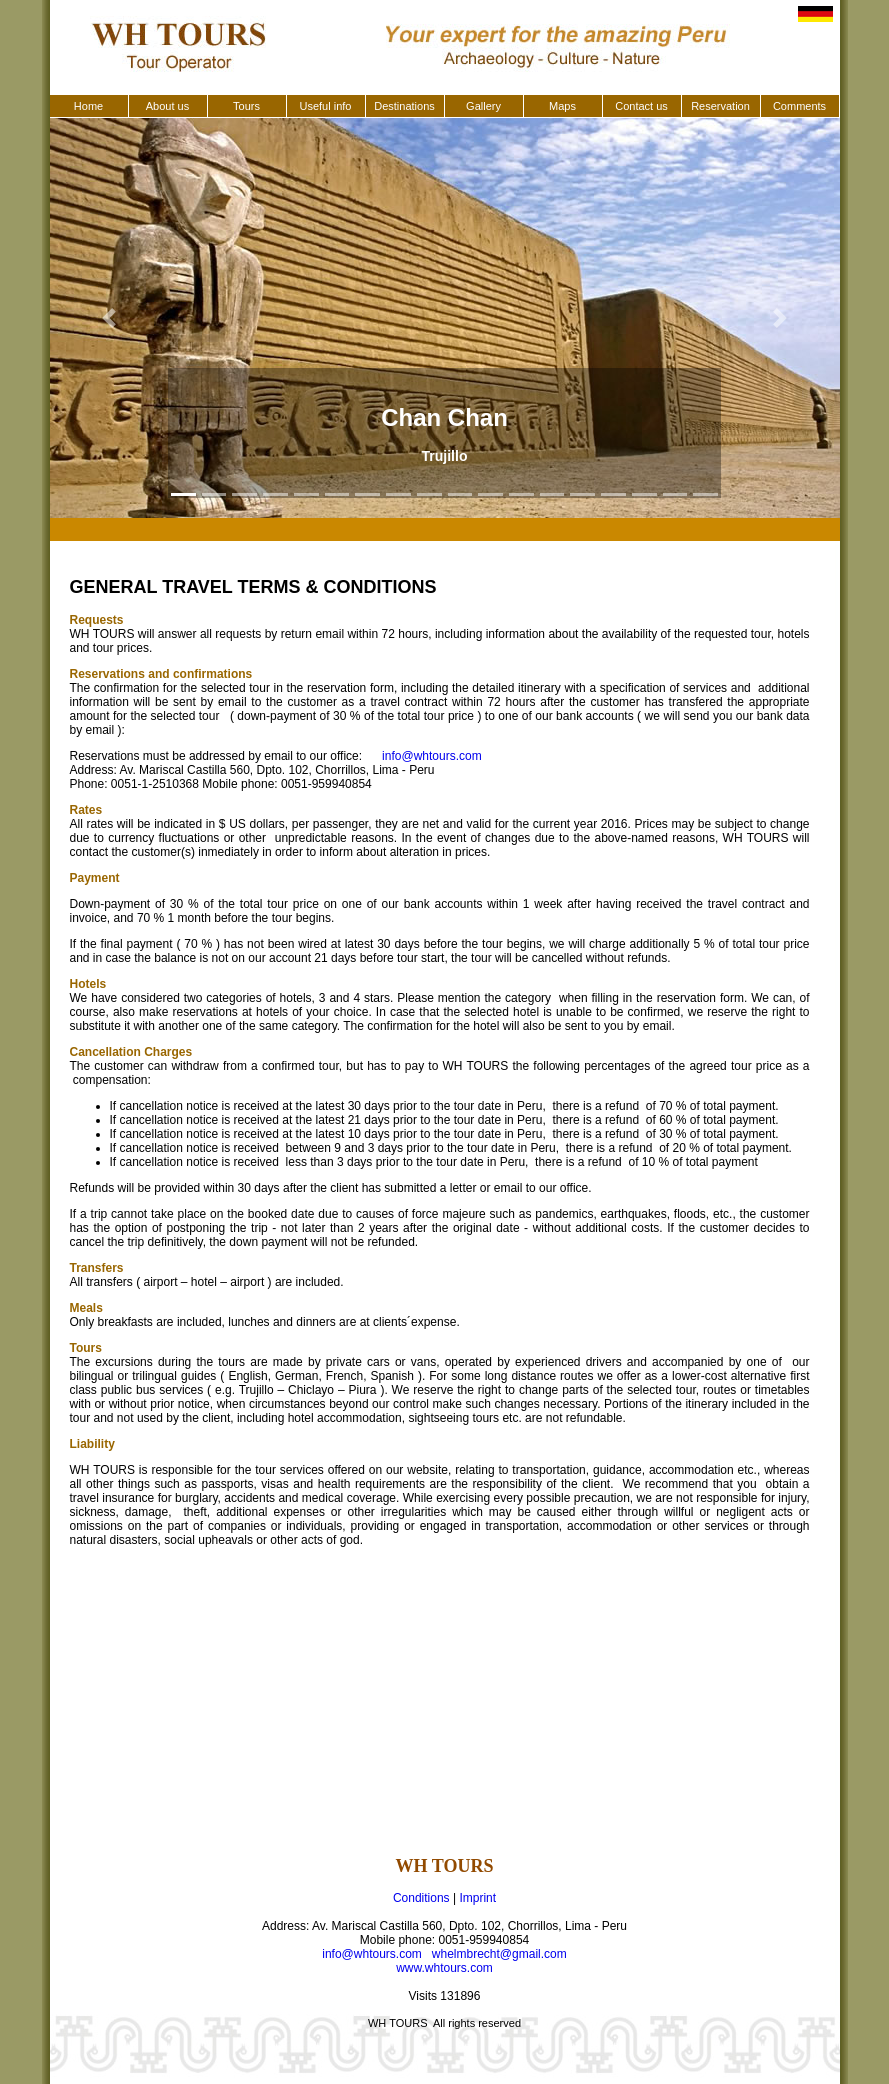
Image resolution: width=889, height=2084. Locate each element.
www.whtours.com (444, 1968)
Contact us (641, 106)
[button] (109, 318)
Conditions (421, 1898)
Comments (799, 106)
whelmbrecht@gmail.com (499, 1954)
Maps (562, 106)
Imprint (477, 1898)
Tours (246, 106)
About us (167, 106)
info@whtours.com (432, 756)
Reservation (720, 106)
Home (88, 106)
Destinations (404, 106)
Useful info (326, 106)
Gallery (483, 106)
